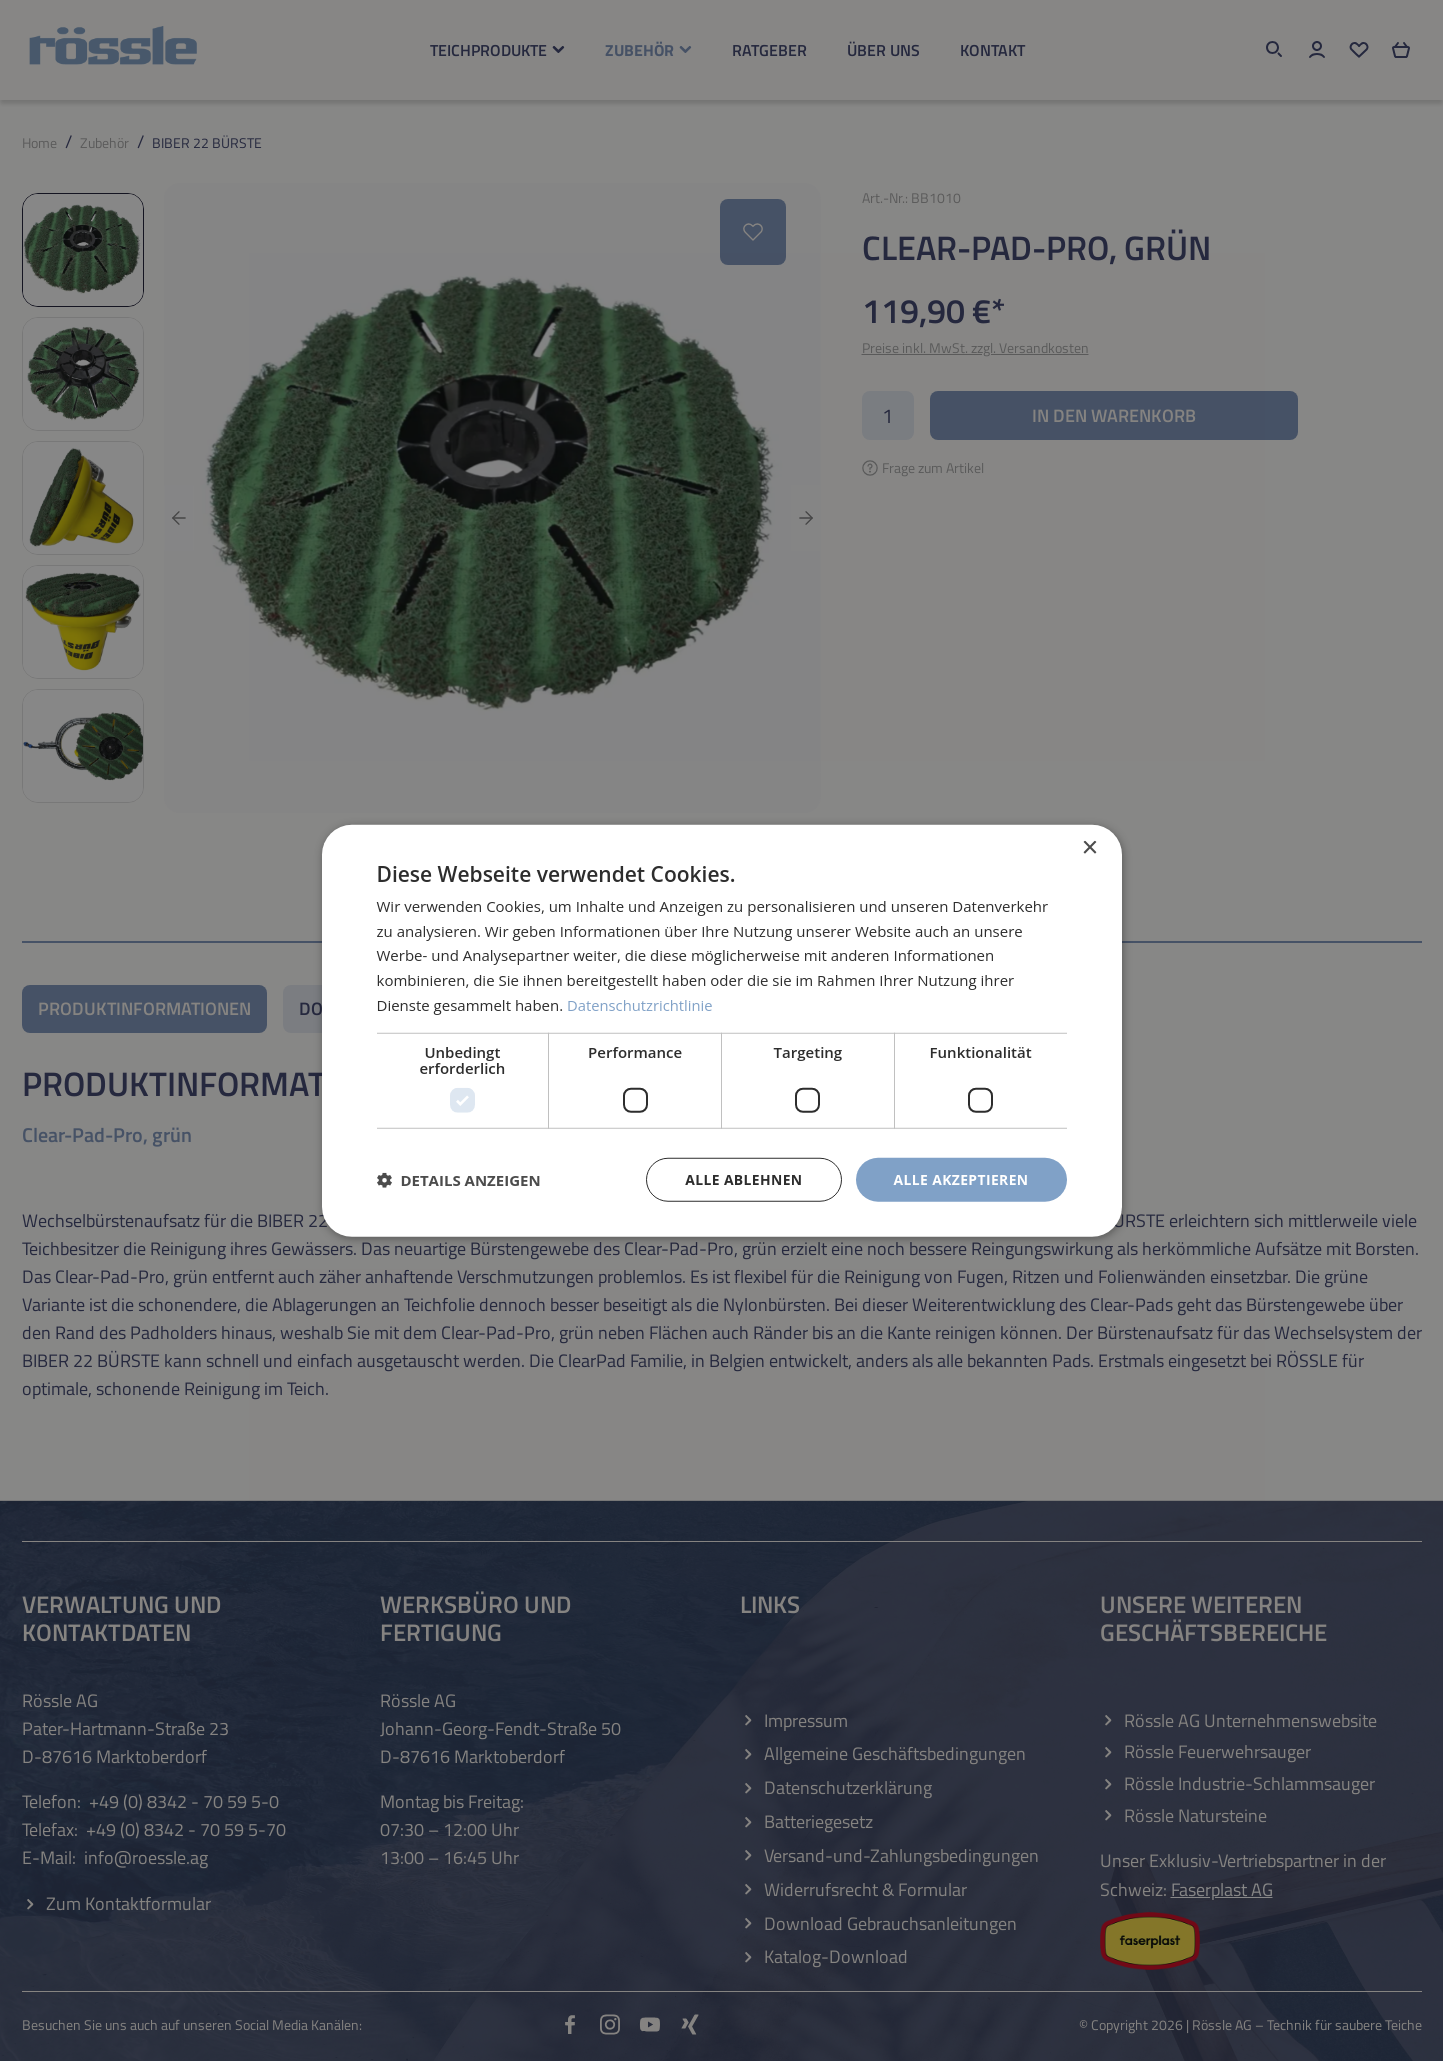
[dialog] (722, 1030)
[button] (459, 1180)
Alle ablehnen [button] (742, 1178)
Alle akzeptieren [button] (960, 1178)
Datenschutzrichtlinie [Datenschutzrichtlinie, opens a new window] (641, 1004)
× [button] (1089, 847)
